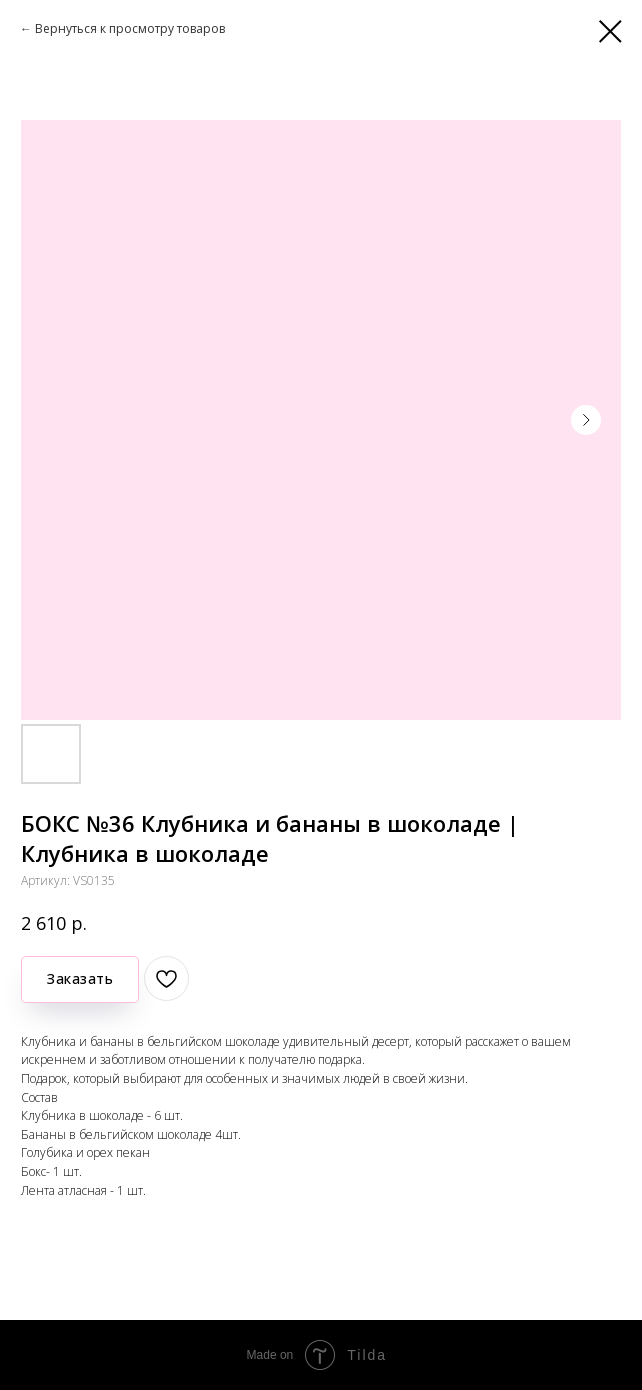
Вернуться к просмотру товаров (130, 28)
